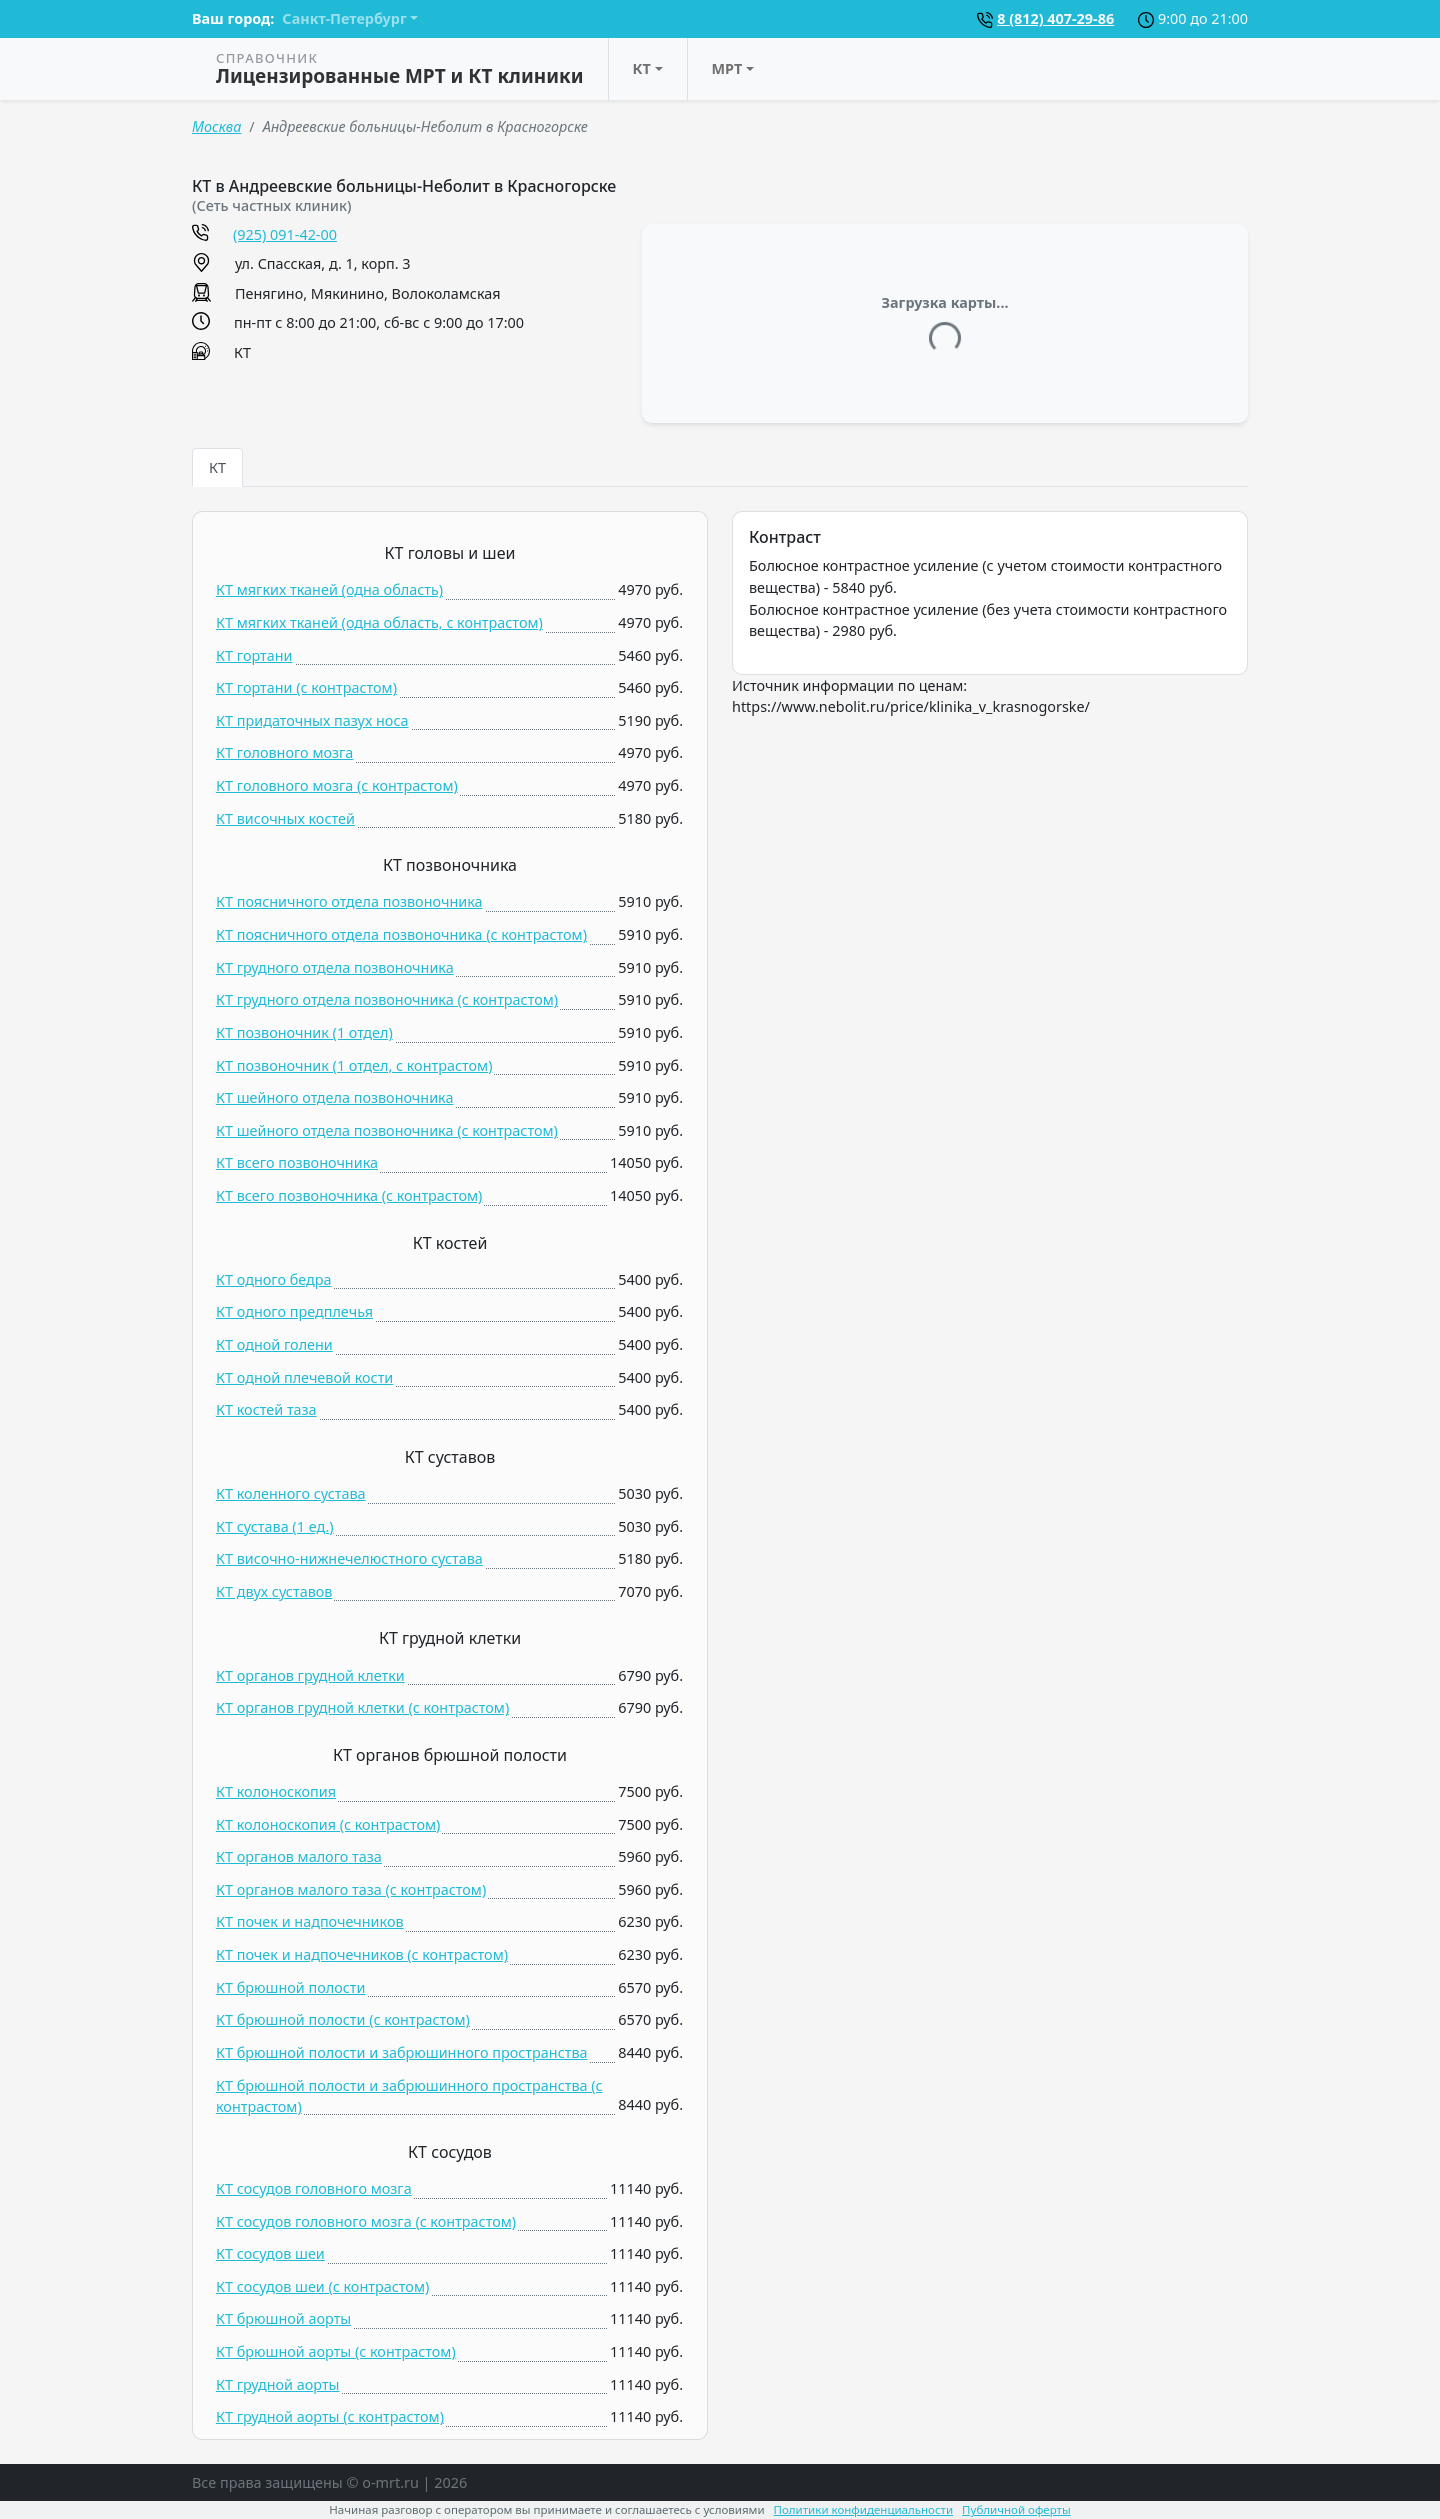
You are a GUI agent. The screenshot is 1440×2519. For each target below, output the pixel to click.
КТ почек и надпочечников (310, 1921)
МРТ (727, 68)
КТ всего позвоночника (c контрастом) (349, 1195)
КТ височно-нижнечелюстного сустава (349, 1558)
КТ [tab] (217, 467)
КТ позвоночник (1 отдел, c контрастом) (354, 1065)
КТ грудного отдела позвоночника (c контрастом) (387, 999)
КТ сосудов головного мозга (314, 2188)
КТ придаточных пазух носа (312, 720)
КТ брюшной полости (291, 1987)
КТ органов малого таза (299, 1856)
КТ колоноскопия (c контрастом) (328, 1824)
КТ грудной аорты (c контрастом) (330, 2416)
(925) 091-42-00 (285, 234)
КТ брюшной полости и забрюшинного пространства (402, 2052)
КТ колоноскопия (276, 1791)
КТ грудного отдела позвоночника (335, 967)
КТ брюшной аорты (283, 2318)
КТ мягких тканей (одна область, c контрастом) (379, 622)
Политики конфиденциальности (864, 2509)
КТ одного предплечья (294, 1311)
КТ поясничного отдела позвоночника (349, 901)
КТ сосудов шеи (270, 2253)
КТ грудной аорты (278, 2384)
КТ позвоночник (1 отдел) (304, 1032)
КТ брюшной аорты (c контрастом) (336, 2351)
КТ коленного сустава (291, 1493)
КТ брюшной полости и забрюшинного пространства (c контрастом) (409, 2096)
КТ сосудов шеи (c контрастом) (322, 2286)
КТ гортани (254, 655)
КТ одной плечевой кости (304, 1377)
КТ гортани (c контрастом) (306, 687)
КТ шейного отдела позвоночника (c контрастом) (387, 1130)
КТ (642, 68)
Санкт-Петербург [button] (344, 18)
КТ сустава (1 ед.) (275, 1526)
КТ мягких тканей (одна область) (329, 589)
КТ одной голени (274, 1344)
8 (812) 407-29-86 (1055, 18)
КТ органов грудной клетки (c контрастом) (362, 1707)
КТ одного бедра (274, 1279)
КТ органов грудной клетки (310, 1675)
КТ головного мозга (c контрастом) (337, 785)
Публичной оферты (1016, 2509)
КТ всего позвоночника (297, 1162)
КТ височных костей (285, 818)
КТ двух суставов (274, 1591)
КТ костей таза (266, 1409)
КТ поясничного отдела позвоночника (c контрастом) (401, 934)
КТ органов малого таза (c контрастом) (351, 1889)
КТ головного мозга (284, 752)
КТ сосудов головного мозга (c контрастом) (366, 2221)
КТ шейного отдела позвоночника (334, 1097)
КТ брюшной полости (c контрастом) (343, 2019)
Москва (216, 126)
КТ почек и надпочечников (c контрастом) (362, 1954)
